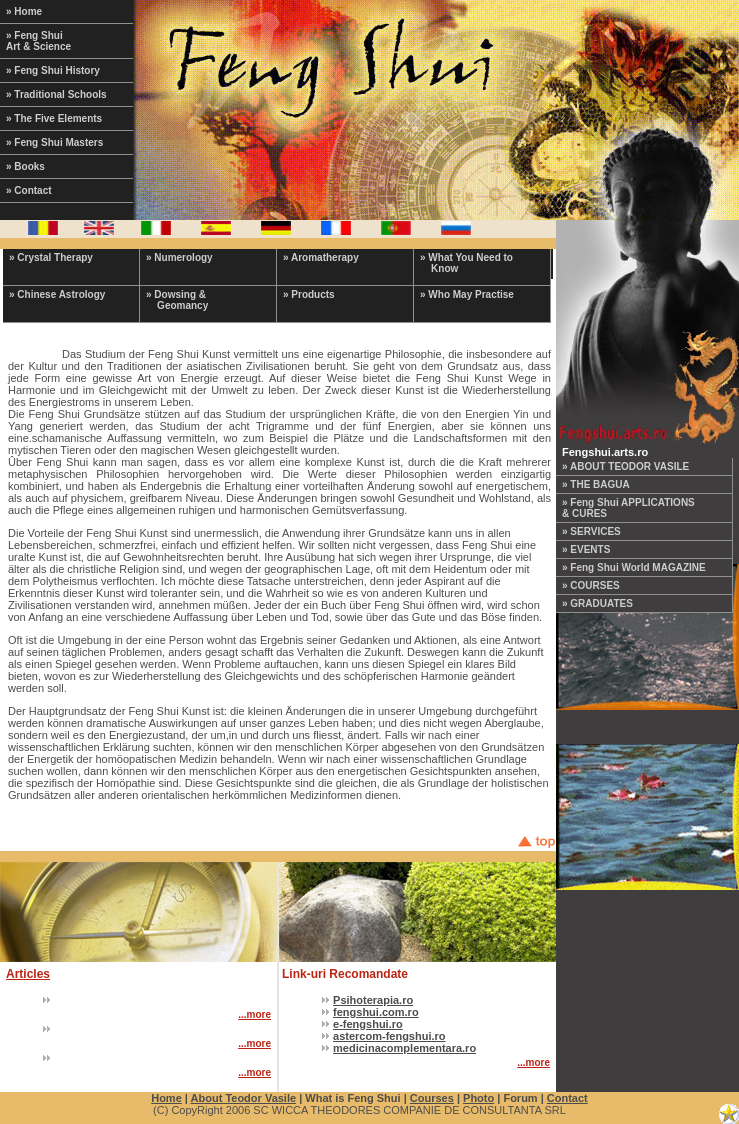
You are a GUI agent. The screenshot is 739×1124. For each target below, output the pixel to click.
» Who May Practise (467, 294)
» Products (309, 294)
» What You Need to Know (466, 263)
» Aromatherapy (321, 257)
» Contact (29, 190)
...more (254, 1014)
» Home (24, 11)
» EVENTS (586, 549)
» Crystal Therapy (51, 257)
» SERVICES (591, 531)
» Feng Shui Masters (54, 142)
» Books (25, 166)
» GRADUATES (597, 603)
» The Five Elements (54, 118)
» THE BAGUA (596, 484)
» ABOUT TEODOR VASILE (625, 466)
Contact (567, 1098)
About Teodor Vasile (244, 1098)
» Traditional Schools (56, 94)
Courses (432, 1098)
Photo (478, 1098)
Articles (28, 974)
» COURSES (591, 585)
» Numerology (179, 257)
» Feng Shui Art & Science (38, 41)
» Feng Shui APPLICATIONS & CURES (628, 508)
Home (166, 1098)
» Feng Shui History (53, 70)
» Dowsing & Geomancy (177, 300)
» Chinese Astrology (57, 294)
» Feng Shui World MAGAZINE (634, 567)
